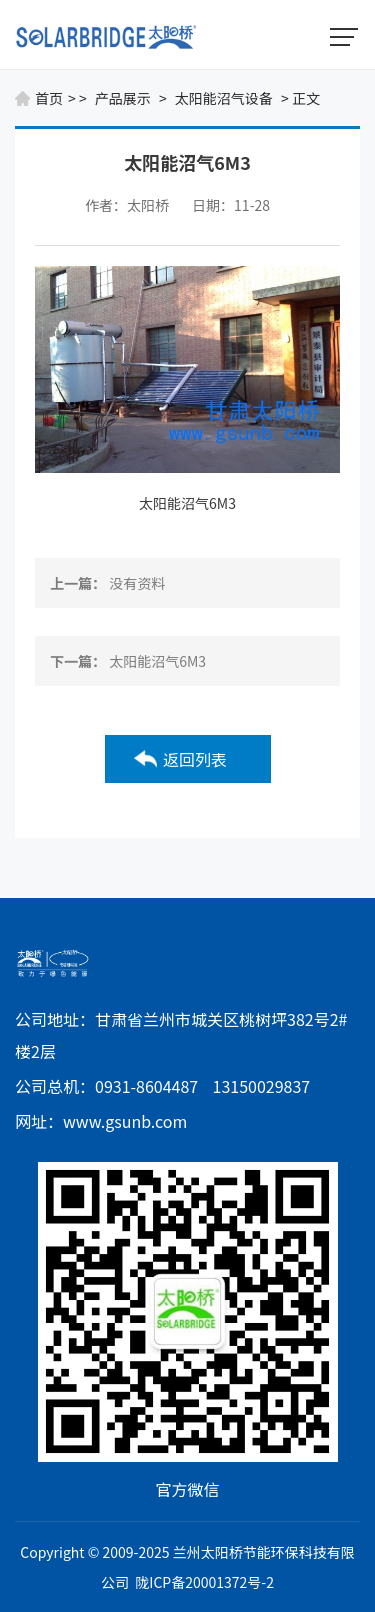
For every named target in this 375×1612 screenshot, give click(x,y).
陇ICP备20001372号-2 (204, 1582)
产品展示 (123, 98)
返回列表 (195, 759)
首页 (49, 98)
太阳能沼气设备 (224, 98)
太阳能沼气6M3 (187, 503)
